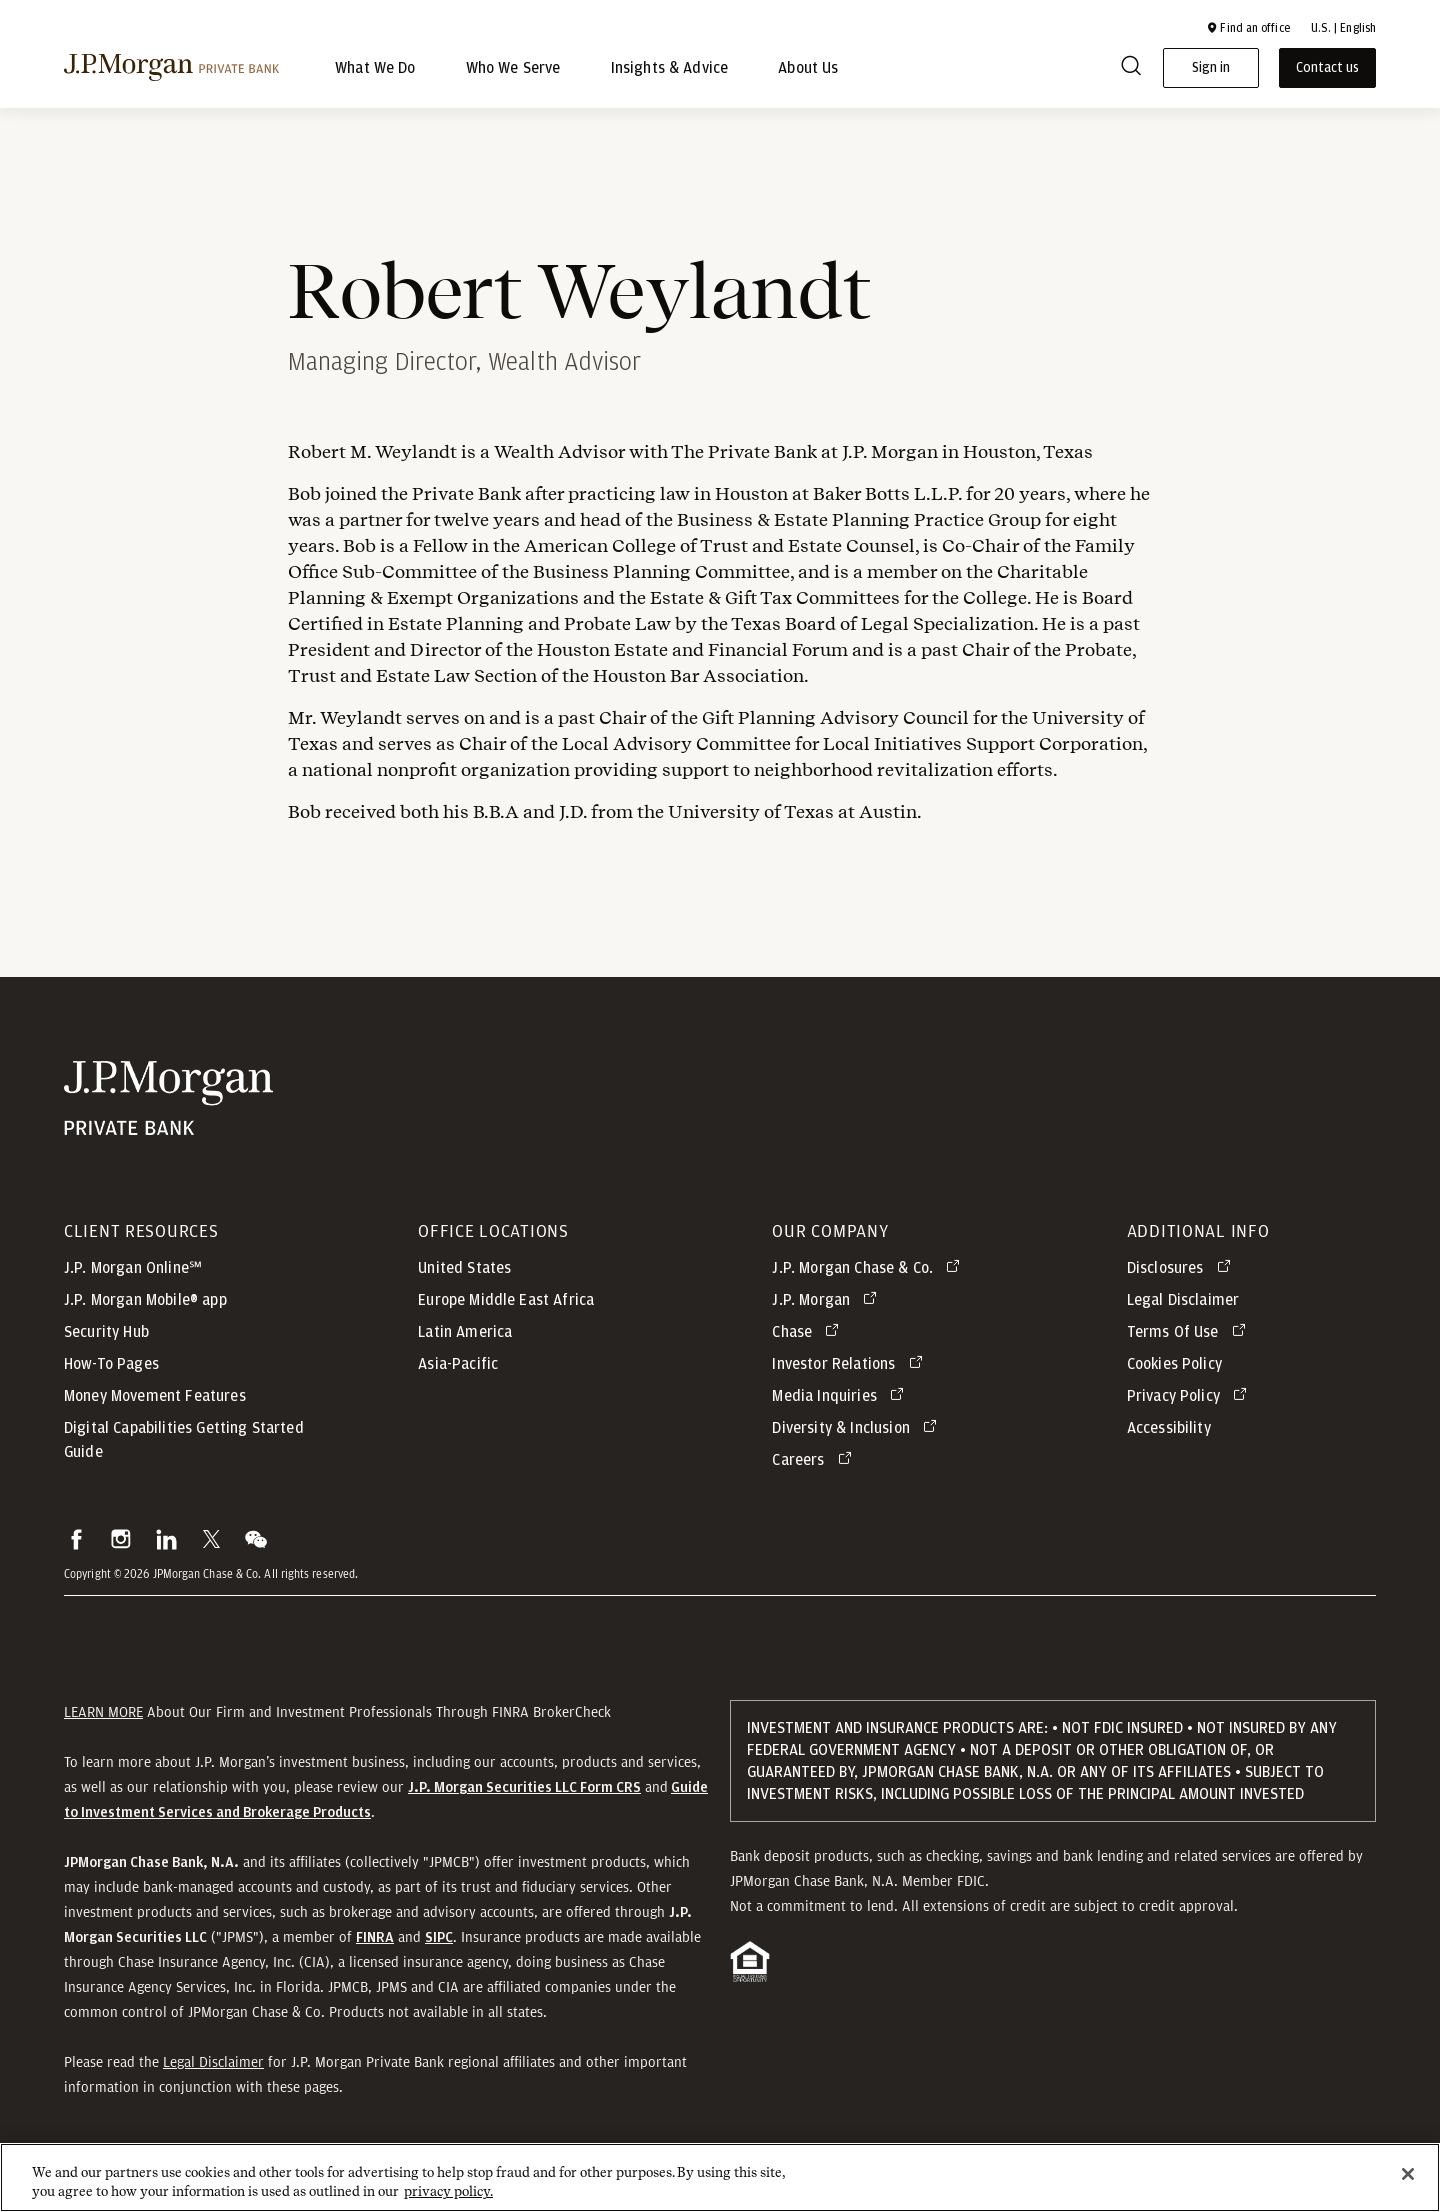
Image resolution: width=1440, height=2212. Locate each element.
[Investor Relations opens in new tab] (850, 1374)
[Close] (1408, 2184)
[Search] (1131, 68)
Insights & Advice (670, 68)
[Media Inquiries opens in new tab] (841, 1406)
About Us (808, 68)
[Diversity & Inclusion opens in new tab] (858, 1438)
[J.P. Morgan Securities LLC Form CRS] (524, 1797)
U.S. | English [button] (1343, 28)
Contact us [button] (1327, 68)
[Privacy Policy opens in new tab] (1190, 1406)
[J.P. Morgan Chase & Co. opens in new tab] (869, 1278)
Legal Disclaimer (213, 2072)
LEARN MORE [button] (103, 1722)
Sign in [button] (1211, 68)
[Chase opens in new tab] (809, 1342)
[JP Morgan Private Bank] (168, 1108)
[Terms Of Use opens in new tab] (1190, 1342)
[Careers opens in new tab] (815, 1470)
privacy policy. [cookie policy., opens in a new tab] (448, 2201)
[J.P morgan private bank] (171, 68)
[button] (1248, 28)
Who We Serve (513, 68)
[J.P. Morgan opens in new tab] (828, 1310)
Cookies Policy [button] (1174, 1374)
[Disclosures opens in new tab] (1182, 1278)
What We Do (375, 68)
